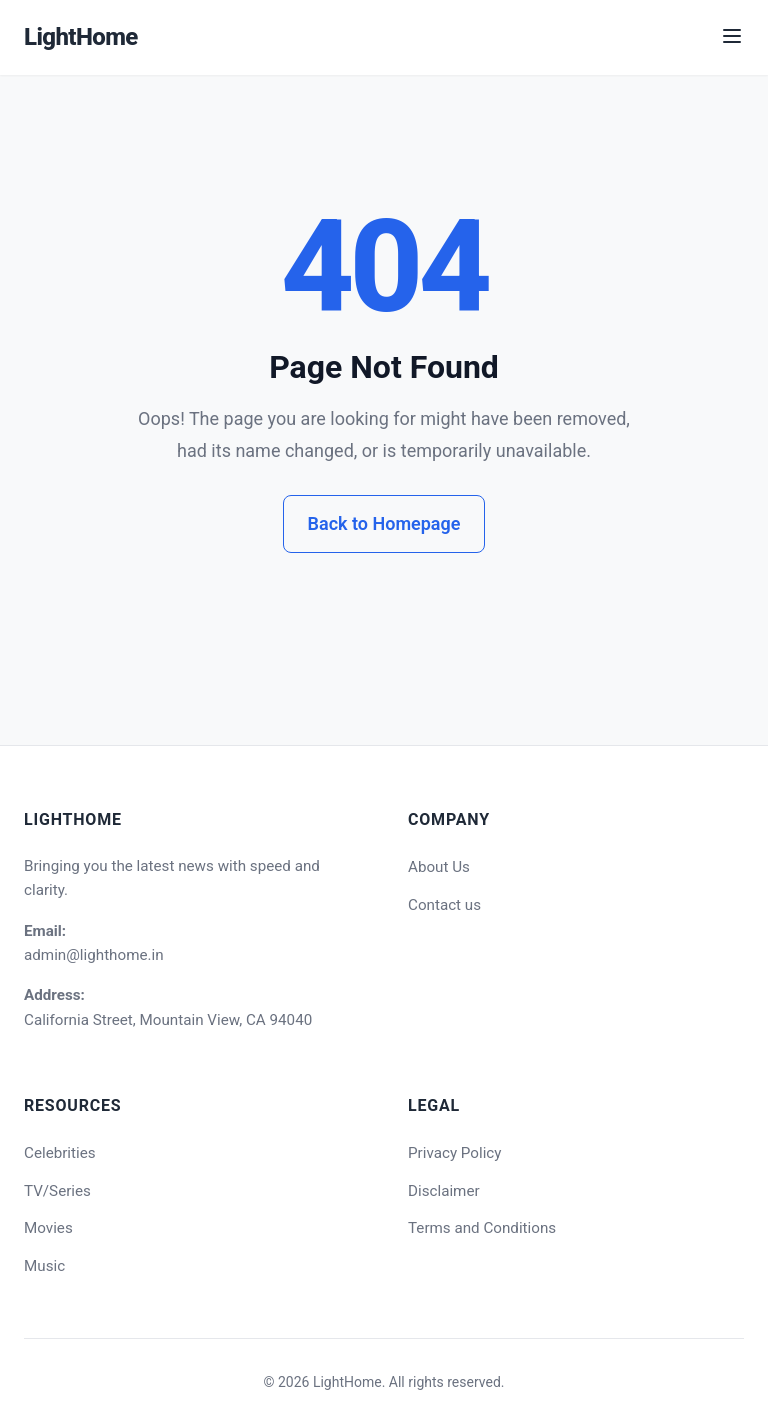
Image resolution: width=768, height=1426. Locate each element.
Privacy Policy (455, 1153)
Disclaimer (444, 1191)
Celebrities (60, 1153)
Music (44, 1266)
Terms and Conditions (482, 1228)
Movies (48, 1228)
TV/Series (57, 1191)
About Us (439, 867)
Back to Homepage (384, 523)
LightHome (81, 37)
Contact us (444, 905)
